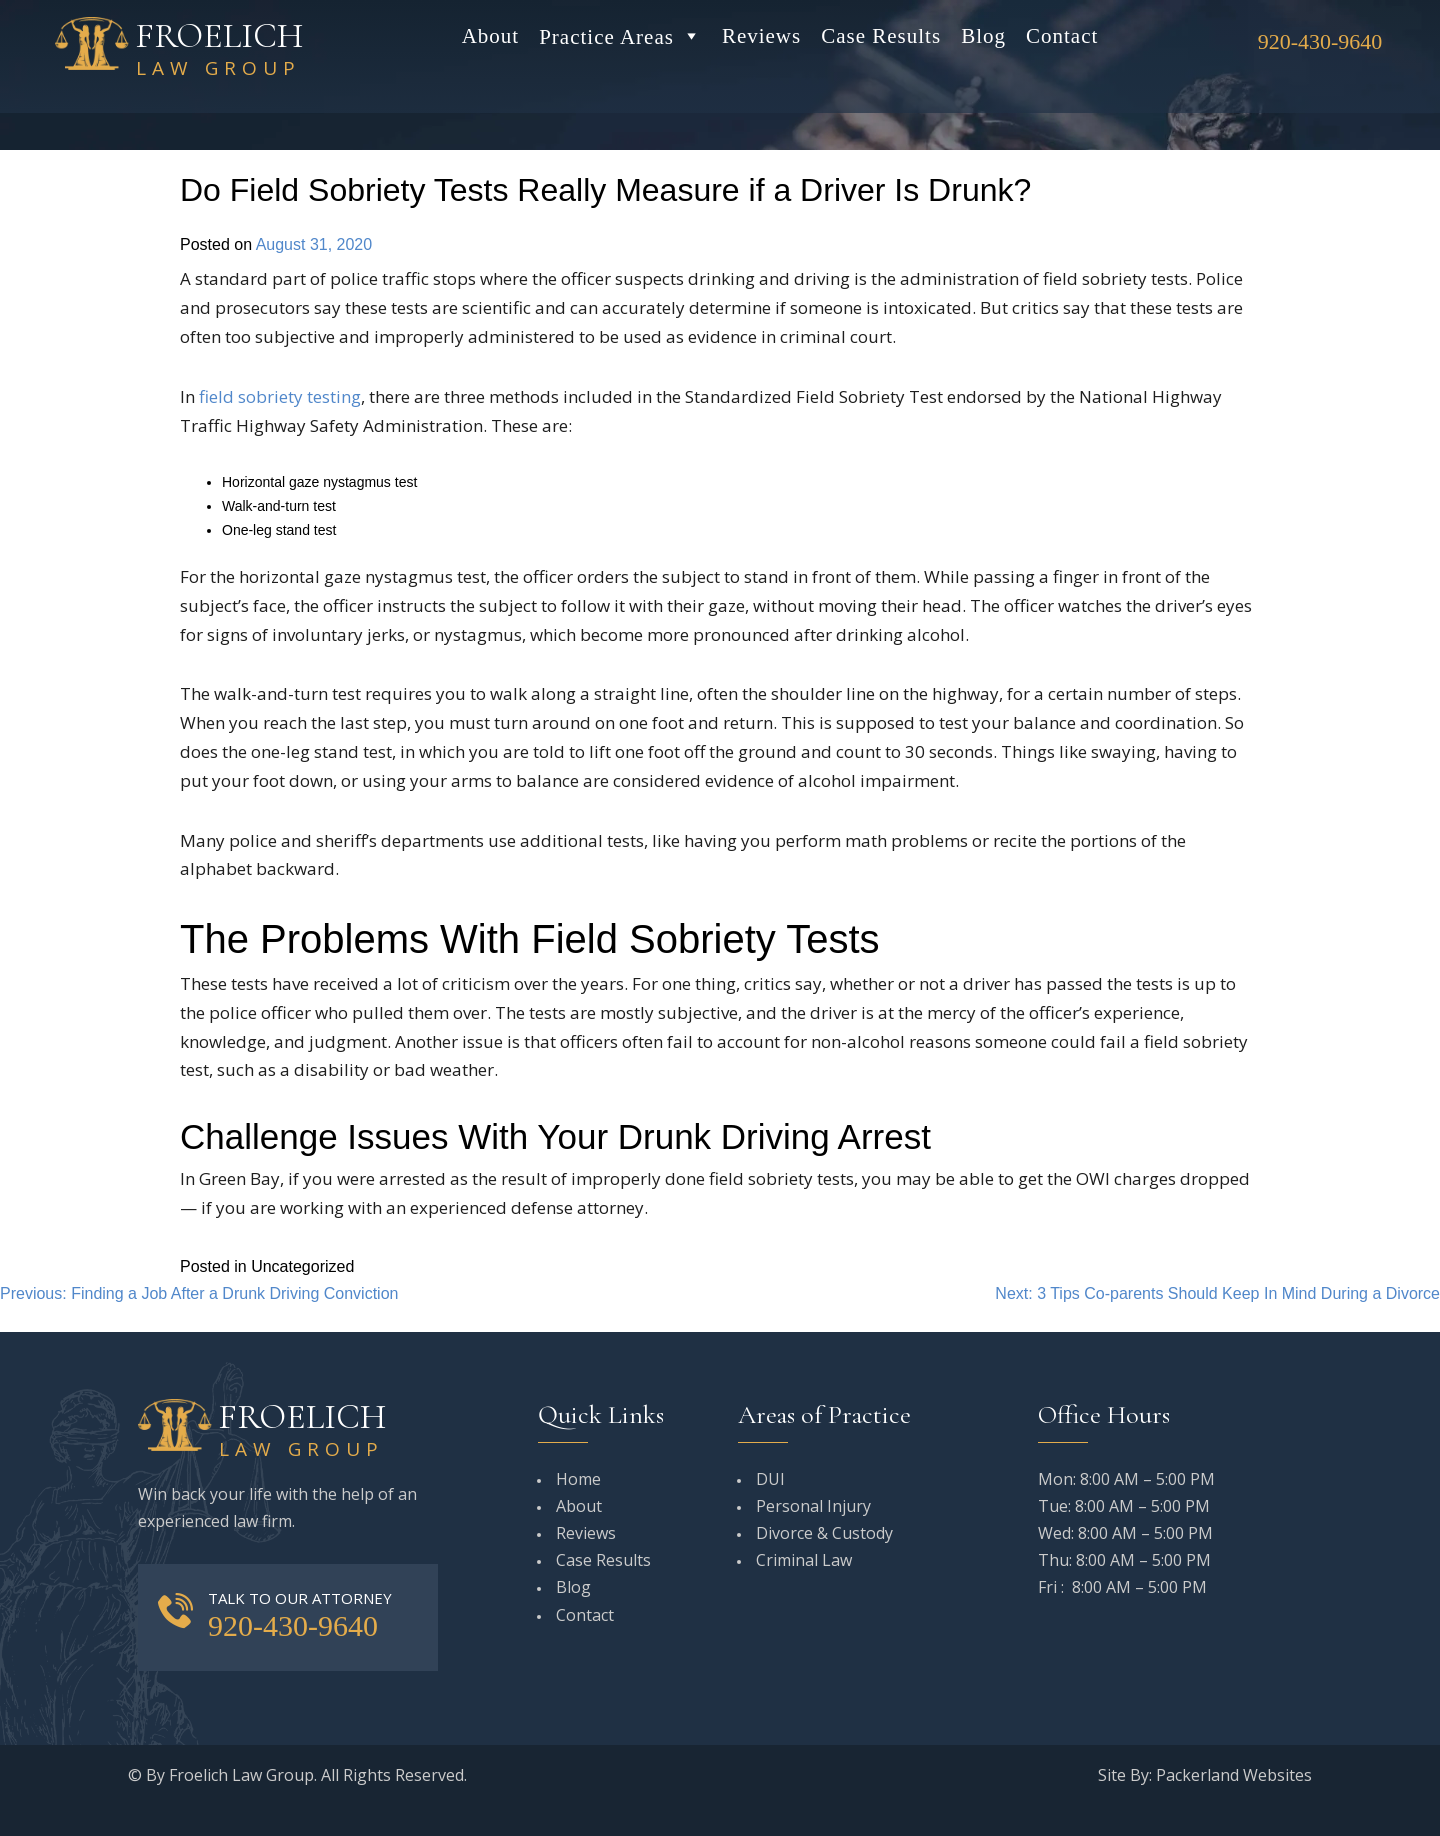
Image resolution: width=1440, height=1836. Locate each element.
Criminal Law (804, 1560)
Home (578, 1479)
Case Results (881, 36)
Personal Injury (813, 1506)
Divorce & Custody (824, 1533)
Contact (1062, 36)
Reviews (761, 36)
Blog (983, 36)
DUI (770, 1479)
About (491, 36)
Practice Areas (620, 36)
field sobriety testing (280, 396)
